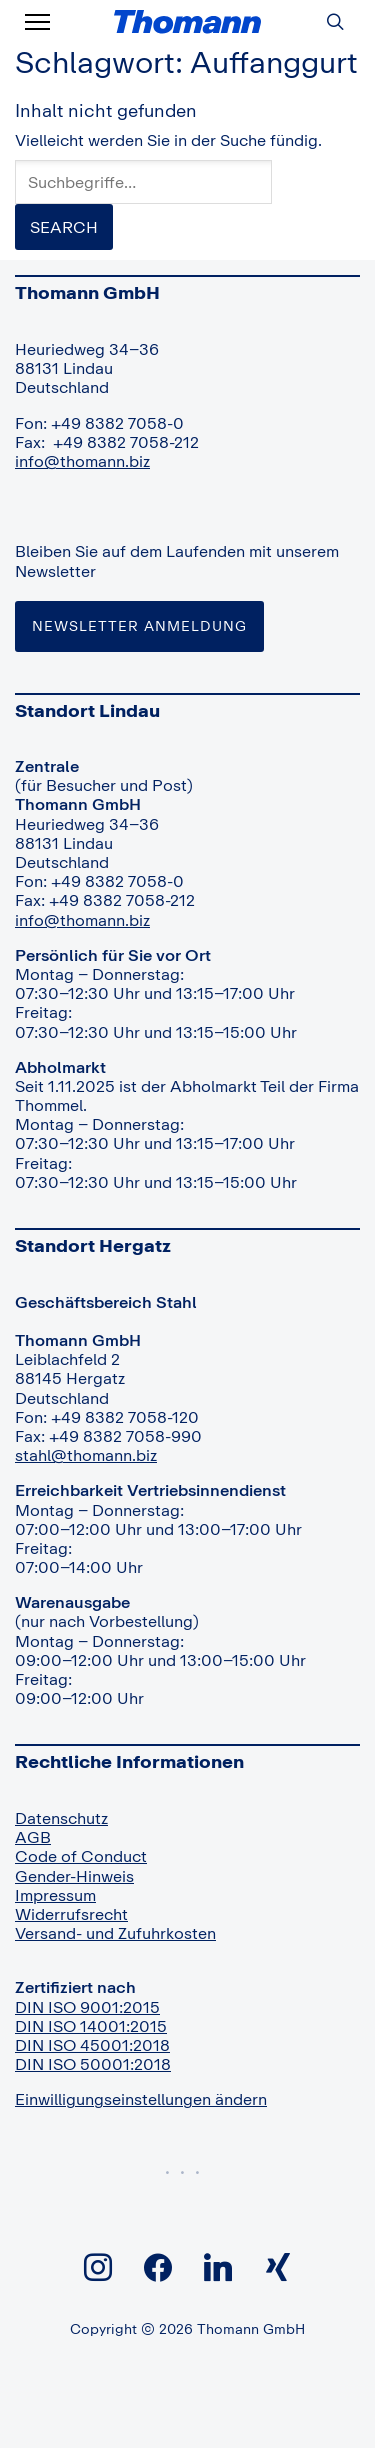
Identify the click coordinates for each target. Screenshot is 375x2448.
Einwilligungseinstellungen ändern (141, 2099)
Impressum (55, 1895)
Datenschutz (61, 1818)
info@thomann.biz (82, 461)
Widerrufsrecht (71, 1914)
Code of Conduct (81, 1856)
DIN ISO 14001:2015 (91, 2026)
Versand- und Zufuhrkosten (115, 1933)
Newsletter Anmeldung (139, 625)
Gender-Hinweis (74, 1876)
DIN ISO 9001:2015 (87, 2007)
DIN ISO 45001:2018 (92, 2045)
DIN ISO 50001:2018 (93, 2064)
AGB (33, 1837)
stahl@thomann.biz (86, 1455)
